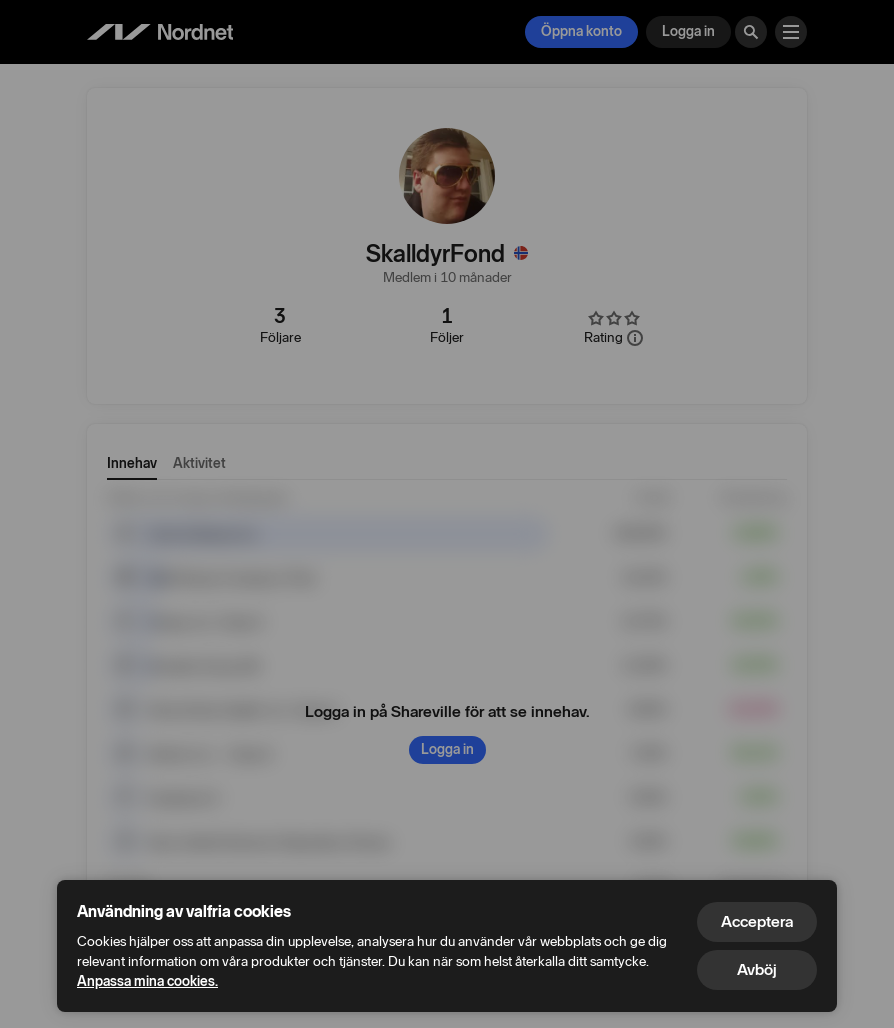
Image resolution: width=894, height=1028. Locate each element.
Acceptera (757, 921)
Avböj (757, 969)
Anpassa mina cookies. (147, 981)
